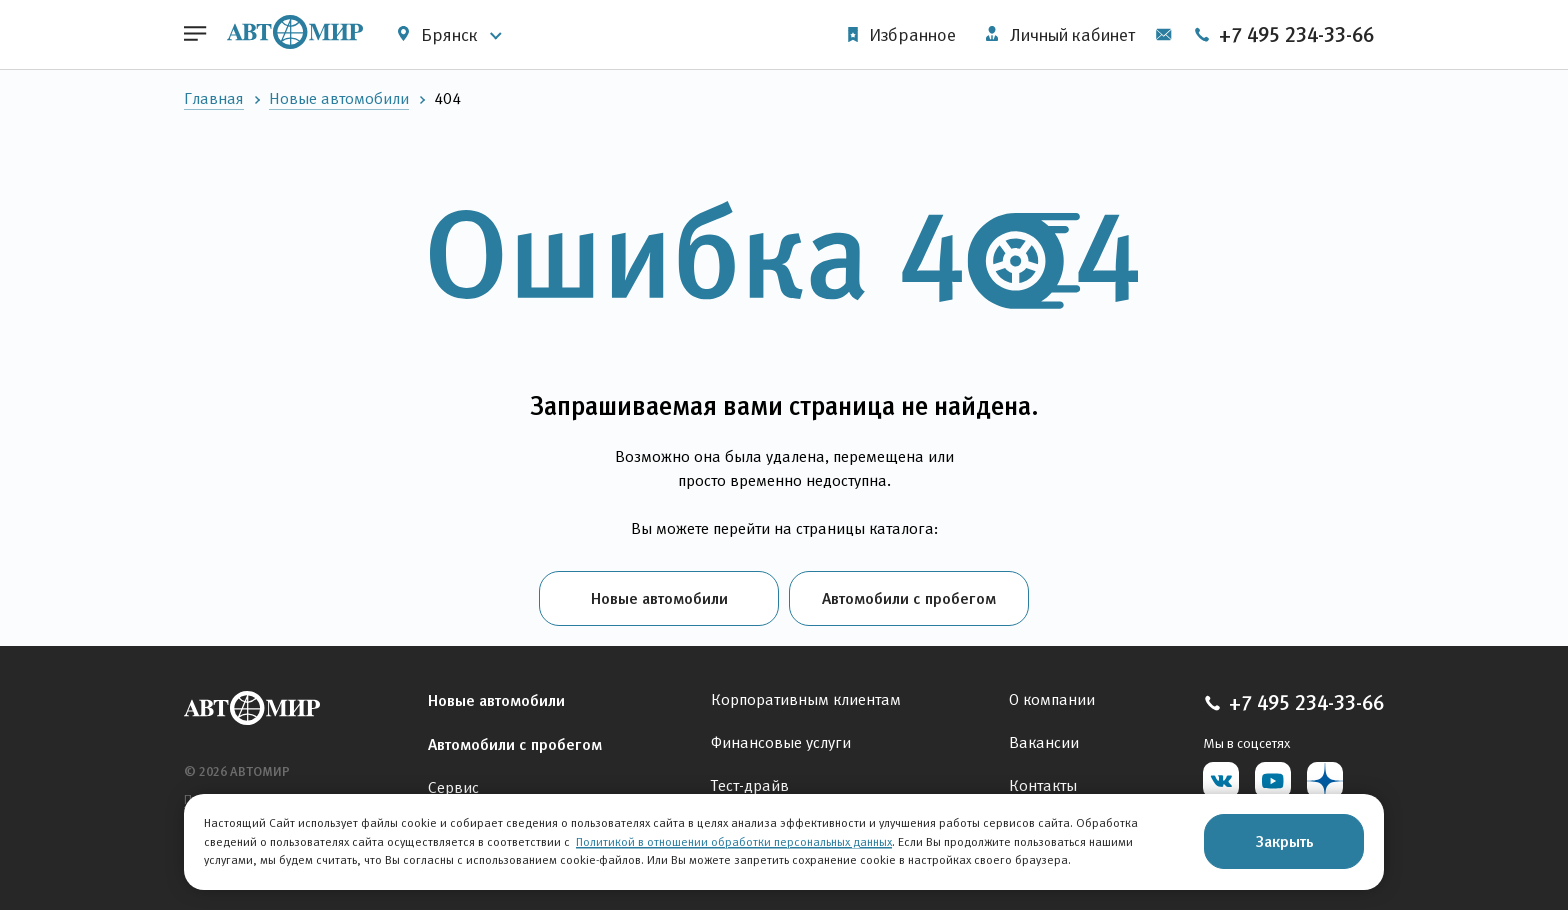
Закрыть (1284, 841)
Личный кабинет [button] (1060, 35)
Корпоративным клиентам (806, 699)
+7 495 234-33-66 (1283, 35)
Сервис (453, 787)
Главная (214, 98)
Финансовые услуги (781, 742)
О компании (1052, 699)
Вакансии (1044, 742)
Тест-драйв (750, 785)
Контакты (1043, 785)
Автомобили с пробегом (909, 598)
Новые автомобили (339, 98)
